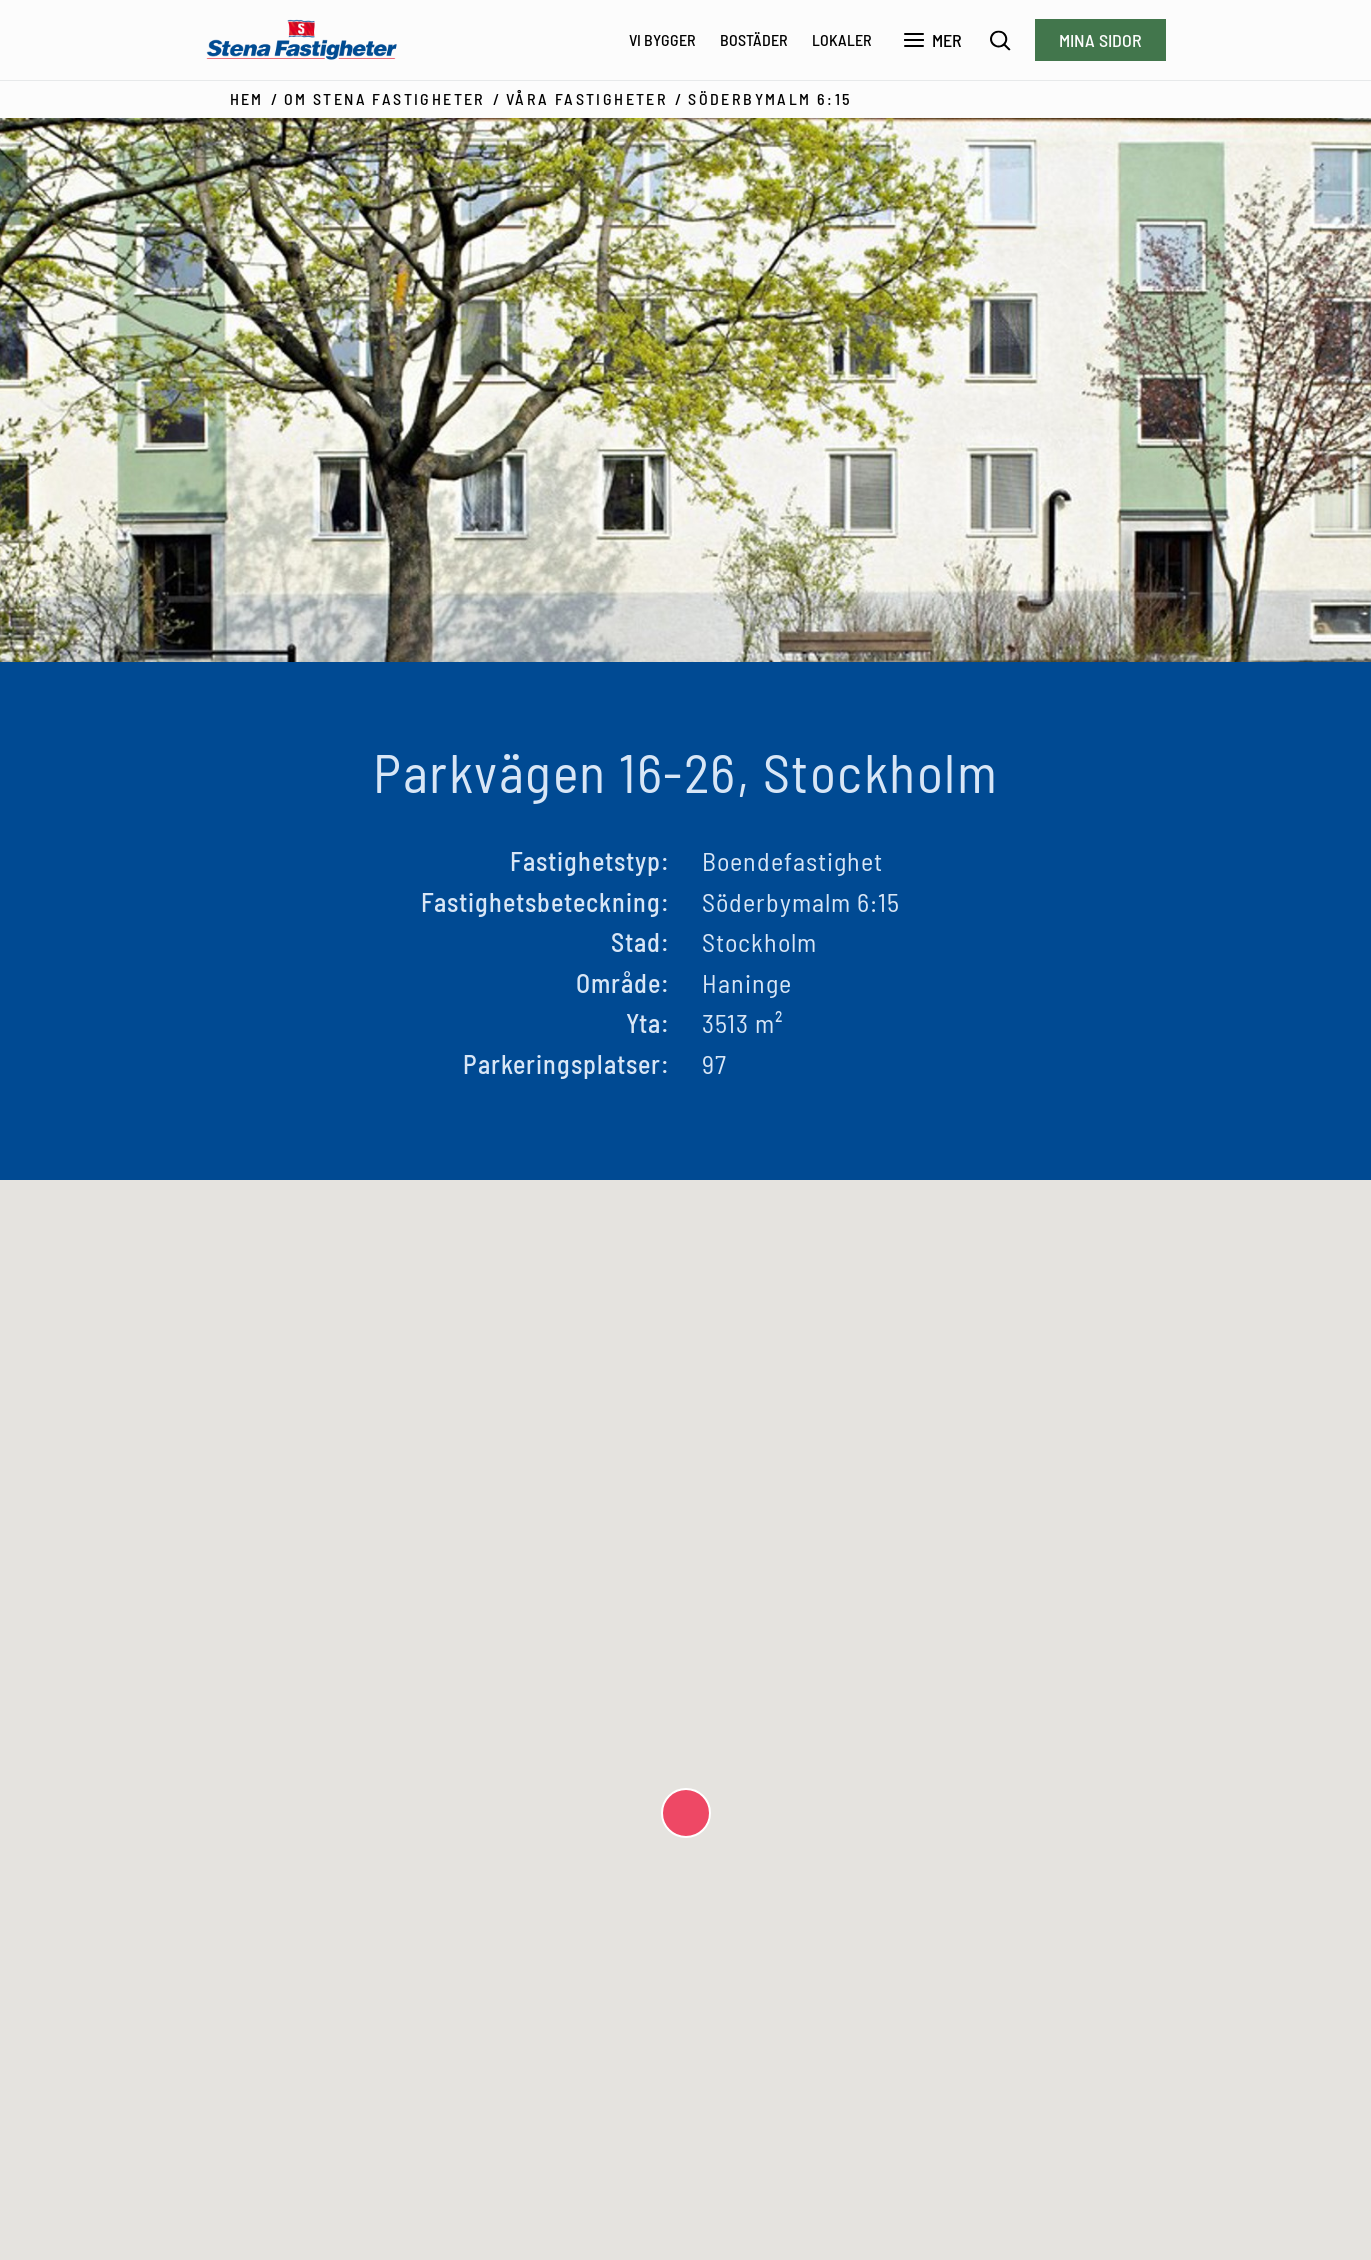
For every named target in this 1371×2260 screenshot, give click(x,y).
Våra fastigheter (587, 98)
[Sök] (1000, 40)
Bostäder (754, 39)
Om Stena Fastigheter (385, 98)
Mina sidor (1100, 40)
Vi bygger (662, 39)
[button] (686, 1813)
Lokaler (842, 39)
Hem (247, 98)
